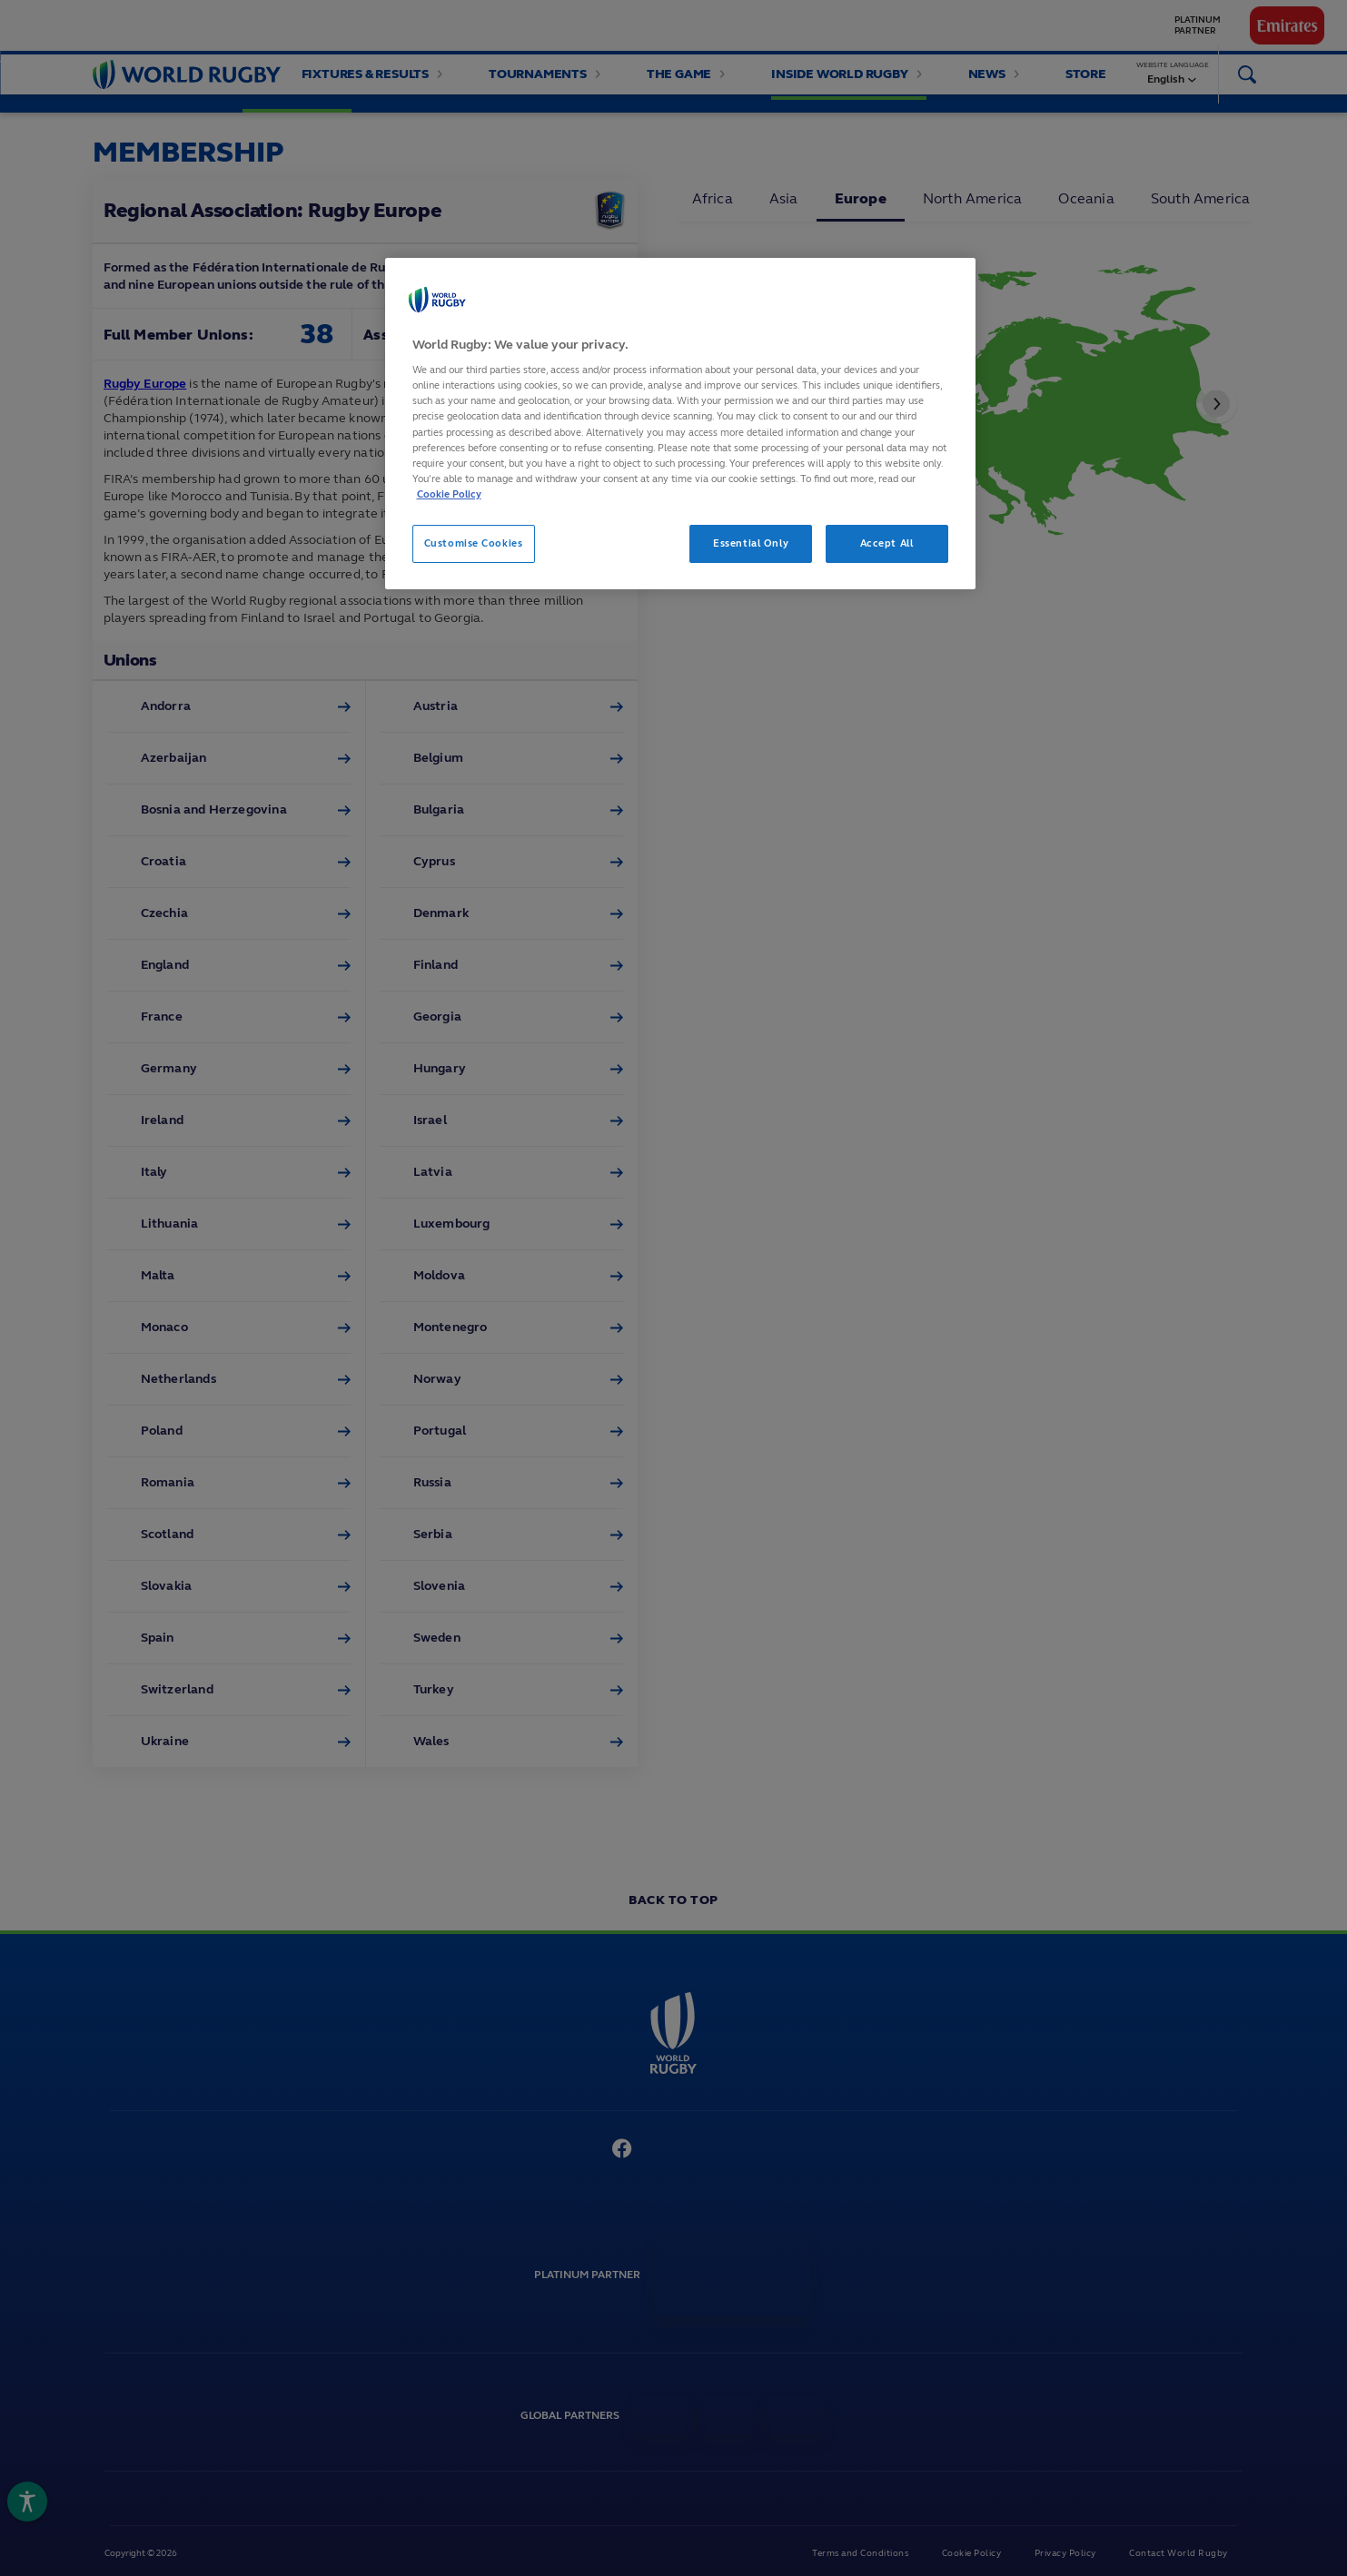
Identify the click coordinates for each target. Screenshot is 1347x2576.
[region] (680, 423)
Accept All (887, 543)
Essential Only (750, 543)
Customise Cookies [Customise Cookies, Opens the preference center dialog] (473, 543)
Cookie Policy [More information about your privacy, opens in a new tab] (449, 494)
